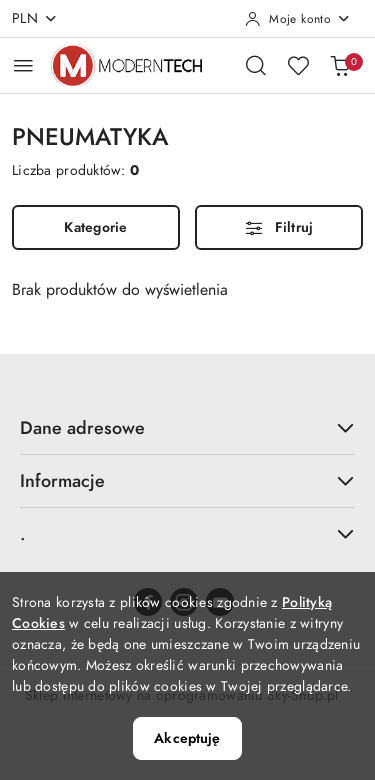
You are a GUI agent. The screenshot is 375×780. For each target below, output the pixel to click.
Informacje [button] (187, 480)
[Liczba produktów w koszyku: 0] (340, 65)
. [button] (187, 533)
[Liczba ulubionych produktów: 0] (298, 65)
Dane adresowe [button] (187, 427)
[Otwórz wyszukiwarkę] (256, 65)
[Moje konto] (298, 19)
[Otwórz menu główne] (23, 65)
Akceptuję (187, 738)
